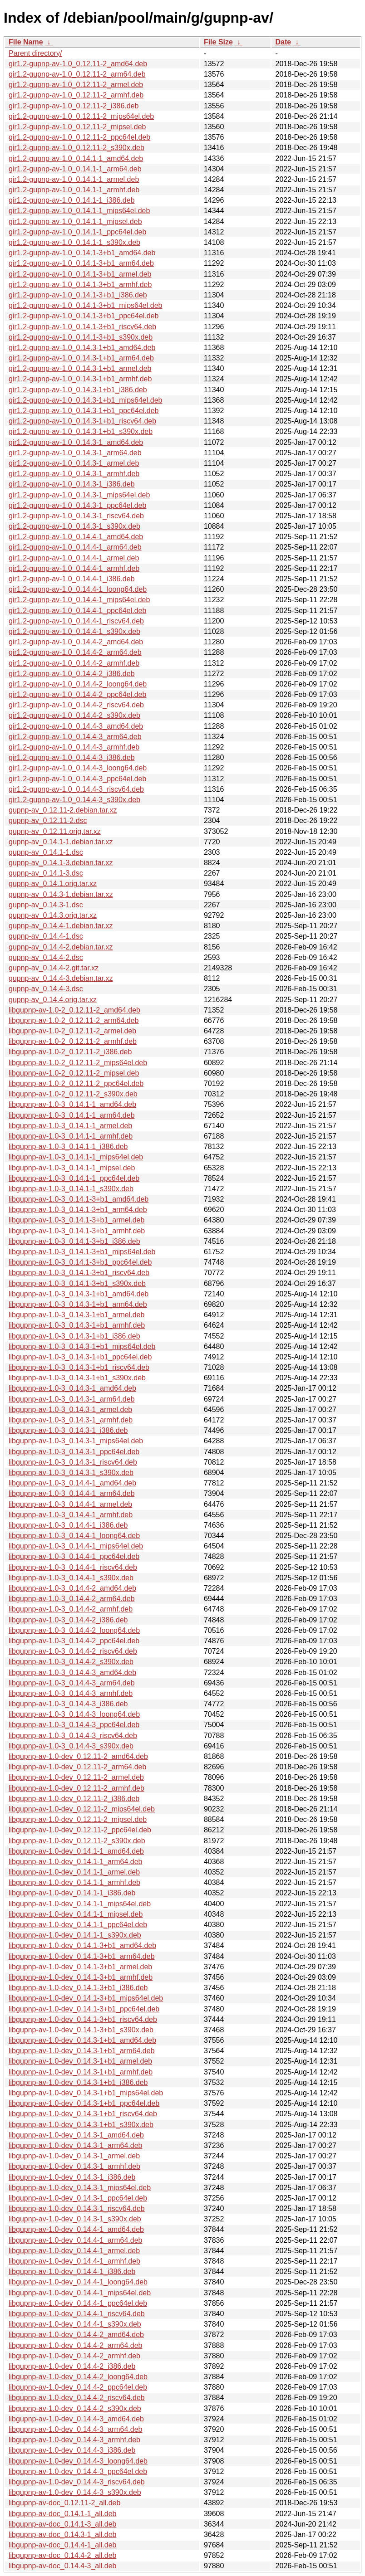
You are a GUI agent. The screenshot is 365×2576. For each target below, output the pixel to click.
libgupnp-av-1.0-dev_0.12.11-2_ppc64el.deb (80, 1830)
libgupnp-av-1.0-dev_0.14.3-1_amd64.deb (76, 2135)
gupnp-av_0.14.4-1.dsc (46, 936)
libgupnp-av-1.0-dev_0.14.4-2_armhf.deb (74, 2356)
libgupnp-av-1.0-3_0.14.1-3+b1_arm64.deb (78, 1209)
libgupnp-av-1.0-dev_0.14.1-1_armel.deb (74, 1872)
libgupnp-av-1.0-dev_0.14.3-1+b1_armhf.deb (81, 2072)
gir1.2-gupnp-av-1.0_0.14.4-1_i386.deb (72, 579)
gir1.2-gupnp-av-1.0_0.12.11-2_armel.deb (76, 84)
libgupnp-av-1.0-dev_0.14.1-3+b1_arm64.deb (82, 1956)
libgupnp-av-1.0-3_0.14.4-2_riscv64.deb (73, 1651)
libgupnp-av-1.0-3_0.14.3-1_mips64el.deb (76, 1441)
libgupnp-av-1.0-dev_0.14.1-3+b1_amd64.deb (82, 1945)
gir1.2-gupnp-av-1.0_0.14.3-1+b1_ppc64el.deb (83, 410)
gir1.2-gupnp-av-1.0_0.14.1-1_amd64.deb (76, 158)
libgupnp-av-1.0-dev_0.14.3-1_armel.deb (74, 2156)
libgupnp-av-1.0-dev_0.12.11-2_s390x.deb (77, 1841)
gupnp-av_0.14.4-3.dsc (46, 989)
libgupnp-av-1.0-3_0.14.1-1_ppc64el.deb (74, 1178)
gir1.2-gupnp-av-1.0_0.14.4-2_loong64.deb (78, 684)
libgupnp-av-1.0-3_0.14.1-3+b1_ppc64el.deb (80, 1262)
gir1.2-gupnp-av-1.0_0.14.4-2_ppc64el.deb (77, 694)
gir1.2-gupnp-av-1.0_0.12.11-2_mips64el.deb (81, 116)
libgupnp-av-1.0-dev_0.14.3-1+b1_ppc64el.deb (84, 2103)
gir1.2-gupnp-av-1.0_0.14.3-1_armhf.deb (74, 473)
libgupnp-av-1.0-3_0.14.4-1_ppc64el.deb (74, 1556)
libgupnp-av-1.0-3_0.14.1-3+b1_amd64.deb (78, 1199)
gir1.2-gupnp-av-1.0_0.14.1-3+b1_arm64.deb (81, 263)
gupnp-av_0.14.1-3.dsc (46, 873)
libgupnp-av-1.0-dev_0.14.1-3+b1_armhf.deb (81, 1977)
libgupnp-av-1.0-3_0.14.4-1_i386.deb (68, 1525)
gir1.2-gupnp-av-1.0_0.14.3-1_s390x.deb (74, 526)
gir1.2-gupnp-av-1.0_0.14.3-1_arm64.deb (75, 453)
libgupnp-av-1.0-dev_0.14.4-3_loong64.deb (78, 2461)
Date (283, 42)
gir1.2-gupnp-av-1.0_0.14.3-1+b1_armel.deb (80, 368)
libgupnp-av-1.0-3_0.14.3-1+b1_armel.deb (76, 1315)
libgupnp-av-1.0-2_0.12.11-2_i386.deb (70, 1052)
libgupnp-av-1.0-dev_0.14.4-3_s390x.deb (75, 2492)
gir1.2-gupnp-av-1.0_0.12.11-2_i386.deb (73, 106)
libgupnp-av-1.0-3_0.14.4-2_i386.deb (68, 1620)
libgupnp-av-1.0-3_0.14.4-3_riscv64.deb (73, 1735)
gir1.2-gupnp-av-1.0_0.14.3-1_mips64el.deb (79, 495)
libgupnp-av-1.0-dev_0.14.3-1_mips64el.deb (80, 2187)
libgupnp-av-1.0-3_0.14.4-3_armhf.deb (71, 1693)
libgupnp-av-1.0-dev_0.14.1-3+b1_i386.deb (78, 1988)
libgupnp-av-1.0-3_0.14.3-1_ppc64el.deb (74, 1452)
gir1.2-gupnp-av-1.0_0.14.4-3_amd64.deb (76, 726)
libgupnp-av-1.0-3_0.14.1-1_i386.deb (68, 1146)
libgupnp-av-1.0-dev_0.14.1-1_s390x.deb (75, 1935)
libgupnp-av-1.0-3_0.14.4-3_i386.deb (68, 1704)
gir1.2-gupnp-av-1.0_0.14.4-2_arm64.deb (75, 652)
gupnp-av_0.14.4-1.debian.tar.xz (61, 926)
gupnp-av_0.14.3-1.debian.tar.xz (61, 894)
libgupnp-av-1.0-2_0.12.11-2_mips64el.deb (78, 1062)
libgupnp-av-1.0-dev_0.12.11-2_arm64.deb (77, 1767)
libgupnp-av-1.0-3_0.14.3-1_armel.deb (70, 1409)
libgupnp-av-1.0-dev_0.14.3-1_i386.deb (72, 2177)
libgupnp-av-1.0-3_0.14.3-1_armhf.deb (71, 1420)
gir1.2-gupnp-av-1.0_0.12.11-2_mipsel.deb (77, 127)
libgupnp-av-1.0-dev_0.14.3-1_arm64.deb (75, 2145)
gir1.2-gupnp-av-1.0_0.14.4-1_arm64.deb (75, 547)
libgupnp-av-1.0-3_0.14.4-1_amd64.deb (72, 1483)
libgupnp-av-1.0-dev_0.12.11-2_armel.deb (76, 1777)
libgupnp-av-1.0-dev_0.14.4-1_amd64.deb (76, 2229)
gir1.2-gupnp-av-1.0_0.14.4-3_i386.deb (72, 757)
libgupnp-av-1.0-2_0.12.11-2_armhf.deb (73, 1041)
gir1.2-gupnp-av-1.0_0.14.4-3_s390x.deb (74, 799)
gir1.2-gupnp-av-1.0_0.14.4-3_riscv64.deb (76, 789)
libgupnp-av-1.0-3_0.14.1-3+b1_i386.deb (74, 1241)
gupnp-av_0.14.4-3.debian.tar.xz (61, 978)
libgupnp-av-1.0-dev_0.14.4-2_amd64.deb (76, 2334)
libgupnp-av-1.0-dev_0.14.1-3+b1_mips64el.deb (86, 1998)
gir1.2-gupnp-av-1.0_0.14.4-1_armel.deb (74, 558)
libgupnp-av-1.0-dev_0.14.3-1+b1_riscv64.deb (83, 2114)
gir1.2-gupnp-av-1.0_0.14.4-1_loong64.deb (78, 589)
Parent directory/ (35, 53)
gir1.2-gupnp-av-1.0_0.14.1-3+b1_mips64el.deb (85, 305)
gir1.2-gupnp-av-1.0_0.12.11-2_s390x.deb (76, 147)
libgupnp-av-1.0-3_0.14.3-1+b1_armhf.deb (77, 1325)
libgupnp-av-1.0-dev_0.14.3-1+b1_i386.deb (78, 2082)
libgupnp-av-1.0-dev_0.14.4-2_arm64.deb (75, 2345)
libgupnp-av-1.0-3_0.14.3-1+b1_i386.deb (74, 1336)
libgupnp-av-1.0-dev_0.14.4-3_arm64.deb (75, 2429)
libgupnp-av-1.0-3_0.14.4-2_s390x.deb (71, 1661)
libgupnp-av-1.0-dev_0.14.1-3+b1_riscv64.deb (83, 2019)
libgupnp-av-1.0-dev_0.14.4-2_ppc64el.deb (78, 2387)
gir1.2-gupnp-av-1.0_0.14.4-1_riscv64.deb (76, 621)
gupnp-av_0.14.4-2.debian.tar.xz (61, 947)
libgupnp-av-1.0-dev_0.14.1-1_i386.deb (72, 1893)
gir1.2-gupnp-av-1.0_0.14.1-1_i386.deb (72, 200)
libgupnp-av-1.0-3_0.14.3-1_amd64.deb (72, 1388)
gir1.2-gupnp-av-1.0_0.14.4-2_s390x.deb (74, 715)
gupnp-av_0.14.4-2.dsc (46, 957)
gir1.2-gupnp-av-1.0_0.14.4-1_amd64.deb (76, 537)
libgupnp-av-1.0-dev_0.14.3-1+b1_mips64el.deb (86, 2093)
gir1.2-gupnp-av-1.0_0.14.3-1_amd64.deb (76, 442)
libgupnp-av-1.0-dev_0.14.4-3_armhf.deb (74, 2440)
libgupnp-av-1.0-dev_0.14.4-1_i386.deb (72, 2271)
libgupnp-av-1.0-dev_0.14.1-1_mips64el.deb (80, 1904)
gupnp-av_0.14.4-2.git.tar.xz (54, 968)
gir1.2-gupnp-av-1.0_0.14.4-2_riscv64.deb (76, 705)
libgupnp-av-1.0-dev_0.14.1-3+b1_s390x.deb (81, 2030)
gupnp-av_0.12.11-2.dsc (48, 820)
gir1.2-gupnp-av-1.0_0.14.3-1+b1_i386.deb (78, 390)
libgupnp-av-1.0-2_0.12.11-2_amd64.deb (74, 1010)
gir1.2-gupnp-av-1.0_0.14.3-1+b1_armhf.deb (80, 379)
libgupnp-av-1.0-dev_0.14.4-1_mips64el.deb (80, 2293)
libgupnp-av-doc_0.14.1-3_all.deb (63, 2524)
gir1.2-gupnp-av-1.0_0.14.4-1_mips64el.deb (79, 600)
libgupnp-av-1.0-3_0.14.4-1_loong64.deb (74, 1535)
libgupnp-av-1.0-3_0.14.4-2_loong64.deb (74, 1630)
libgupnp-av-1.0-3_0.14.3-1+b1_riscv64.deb (79, 1367)
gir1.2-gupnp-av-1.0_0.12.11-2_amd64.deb (78, 64)
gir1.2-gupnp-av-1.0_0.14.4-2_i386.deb (72, 673)
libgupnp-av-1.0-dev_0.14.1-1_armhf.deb (74, 1882)
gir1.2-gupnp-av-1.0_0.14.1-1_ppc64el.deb (77, 232)
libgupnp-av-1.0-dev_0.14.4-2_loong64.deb (78, 2377)
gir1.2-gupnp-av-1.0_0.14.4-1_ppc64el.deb (77, 610)
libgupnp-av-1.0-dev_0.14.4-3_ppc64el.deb (78, 2471)
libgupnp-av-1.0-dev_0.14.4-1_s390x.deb (75, 2324)
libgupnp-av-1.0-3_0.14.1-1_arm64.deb (72, 1115)
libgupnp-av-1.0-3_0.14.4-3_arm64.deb (72, 1683)
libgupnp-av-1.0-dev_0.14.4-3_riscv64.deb (77, 2482)
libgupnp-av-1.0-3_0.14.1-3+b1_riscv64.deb (79, 1272)
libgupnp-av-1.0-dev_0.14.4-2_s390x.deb (75, 2408)
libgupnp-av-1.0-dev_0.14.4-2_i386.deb (72, 2366)
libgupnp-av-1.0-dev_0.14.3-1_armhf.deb (74, 2166)
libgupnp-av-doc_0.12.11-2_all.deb (64, 2503)
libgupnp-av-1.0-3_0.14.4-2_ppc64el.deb (74, 1641)
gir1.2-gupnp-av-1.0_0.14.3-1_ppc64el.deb (77, 505)
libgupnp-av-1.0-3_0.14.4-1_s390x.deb (71, 1578)
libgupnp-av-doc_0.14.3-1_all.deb (63, 2534)
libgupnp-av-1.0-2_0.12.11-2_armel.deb (72, 1031)
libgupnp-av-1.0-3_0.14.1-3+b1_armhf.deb (77, 1231)
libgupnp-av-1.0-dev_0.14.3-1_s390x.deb (75, 2219)
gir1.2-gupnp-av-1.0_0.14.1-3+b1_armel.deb (80, 274)
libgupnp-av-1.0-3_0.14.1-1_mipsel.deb (72, 1168)
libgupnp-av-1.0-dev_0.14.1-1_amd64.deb (76, 1851)
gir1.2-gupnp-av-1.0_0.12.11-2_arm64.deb (77, 74)
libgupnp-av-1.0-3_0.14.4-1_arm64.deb (72, 1493)
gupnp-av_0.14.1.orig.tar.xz (53, 883)
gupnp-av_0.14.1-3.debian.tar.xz (61, 863)
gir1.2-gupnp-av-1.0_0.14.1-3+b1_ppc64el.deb (83, 316)
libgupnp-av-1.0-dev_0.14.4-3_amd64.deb (76, 2419)
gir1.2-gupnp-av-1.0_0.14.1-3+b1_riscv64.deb (82, 327)
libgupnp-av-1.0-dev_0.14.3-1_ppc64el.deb (78, 2198)
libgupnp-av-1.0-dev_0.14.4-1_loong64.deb (78, 2282)
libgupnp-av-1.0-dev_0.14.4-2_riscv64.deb (77, 2397)
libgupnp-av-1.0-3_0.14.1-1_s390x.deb (71, 1189)
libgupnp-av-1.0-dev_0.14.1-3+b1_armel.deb (80, 1967)
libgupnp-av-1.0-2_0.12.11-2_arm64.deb (73, 1020)
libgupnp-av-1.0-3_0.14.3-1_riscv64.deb (73, 1462)
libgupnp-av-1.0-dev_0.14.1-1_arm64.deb (75, 1861)
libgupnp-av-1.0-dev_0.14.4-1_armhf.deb (74, 2261)
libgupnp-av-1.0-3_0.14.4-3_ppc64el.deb (74, 1725)
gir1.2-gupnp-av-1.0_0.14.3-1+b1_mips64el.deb (85, 400)
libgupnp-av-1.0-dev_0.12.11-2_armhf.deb (76, 1788)
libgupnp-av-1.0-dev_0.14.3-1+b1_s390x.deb (81, 2124)
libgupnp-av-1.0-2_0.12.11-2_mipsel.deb (74, 1073)
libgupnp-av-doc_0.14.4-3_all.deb (63, 2566)
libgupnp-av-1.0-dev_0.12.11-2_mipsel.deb (78, 1819)
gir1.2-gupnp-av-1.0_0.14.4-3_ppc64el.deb (77, 779)
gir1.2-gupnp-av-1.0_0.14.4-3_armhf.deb (74, 747)
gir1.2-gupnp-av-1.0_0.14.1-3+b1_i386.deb (78, 295)
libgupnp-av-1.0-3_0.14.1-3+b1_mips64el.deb (82, 1252)
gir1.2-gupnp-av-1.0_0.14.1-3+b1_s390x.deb (81, 337)
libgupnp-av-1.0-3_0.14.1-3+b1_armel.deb (76, 1220)
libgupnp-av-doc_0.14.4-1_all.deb (63, 2545)
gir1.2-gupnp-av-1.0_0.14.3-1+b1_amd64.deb (82, 347)
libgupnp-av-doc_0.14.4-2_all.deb (63, 2555)
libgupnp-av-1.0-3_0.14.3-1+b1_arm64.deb (78, 1304)
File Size (218, 42)
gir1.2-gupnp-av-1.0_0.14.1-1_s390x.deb (74, 242)
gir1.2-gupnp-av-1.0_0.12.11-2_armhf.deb (76, 95)
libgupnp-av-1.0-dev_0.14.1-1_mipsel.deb (76, 1914)
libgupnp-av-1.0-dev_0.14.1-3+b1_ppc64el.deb (84, 2009)
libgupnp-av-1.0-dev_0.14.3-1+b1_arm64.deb (82, 2051)
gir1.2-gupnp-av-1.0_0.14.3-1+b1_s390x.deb (81, 431)
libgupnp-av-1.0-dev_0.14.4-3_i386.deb (72, 2450)
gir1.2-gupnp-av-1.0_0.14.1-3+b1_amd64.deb (82, 253)
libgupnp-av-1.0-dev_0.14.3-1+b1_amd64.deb (82, 2040)
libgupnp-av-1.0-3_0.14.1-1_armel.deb (70, 1126)
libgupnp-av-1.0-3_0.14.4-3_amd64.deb (72, 1672)
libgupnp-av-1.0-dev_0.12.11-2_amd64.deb (78, 1756)
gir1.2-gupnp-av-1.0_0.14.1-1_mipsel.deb (75, 221)
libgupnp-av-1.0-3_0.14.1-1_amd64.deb (72, 1104)
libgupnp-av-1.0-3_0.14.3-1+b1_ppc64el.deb (80, 1357)
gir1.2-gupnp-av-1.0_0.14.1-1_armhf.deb (74, 190)
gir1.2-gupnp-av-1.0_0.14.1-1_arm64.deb (75, 169)
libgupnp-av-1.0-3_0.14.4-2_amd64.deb (72, 1588)
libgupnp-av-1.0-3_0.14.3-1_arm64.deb (72, 1399)
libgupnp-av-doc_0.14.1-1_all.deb (63, 2514)
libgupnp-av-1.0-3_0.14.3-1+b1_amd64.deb (78, 1294)
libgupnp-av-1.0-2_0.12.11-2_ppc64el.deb (76, 1083)
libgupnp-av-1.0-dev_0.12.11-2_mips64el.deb (82, 1809)
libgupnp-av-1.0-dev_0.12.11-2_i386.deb (74, 1798)
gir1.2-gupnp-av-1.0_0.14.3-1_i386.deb (72, 484)
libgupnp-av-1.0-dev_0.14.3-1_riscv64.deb (77, 2208)
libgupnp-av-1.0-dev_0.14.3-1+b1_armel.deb (80, 2061)
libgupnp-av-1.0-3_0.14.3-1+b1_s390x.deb (77, 1378)
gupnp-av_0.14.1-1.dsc (46, 852)
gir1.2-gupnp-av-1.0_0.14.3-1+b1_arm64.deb (81, 358)
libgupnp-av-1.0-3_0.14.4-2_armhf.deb (71, 1609)
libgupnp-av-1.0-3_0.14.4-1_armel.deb (70, 1504)
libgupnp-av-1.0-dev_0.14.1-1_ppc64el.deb (78, 1924)
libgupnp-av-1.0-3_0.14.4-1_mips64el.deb (76, 1546)
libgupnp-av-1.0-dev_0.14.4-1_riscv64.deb (77, 2314)
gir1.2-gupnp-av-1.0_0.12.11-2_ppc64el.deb (79, 137)
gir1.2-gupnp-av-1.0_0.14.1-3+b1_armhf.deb (80, 284)
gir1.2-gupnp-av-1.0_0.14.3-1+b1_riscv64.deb (82, 421)
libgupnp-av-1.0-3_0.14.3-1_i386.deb (68, 1430)
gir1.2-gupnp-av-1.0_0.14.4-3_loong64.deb (78, 768)
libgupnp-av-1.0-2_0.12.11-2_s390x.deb (73, 1094)
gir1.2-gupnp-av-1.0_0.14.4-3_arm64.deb (75, 736)
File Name (26, 42)
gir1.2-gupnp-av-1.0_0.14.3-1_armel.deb (74, 463)
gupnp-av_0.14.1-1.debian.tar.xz (61, 842)
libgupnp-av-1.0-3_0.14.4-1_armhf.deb (71, 1515)
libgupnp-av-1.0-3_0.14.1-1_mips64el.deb (76, 1157)
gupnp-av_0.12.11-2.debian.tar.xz (63, 810)
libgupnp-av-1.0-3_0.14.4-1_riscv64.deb (73, 1567)
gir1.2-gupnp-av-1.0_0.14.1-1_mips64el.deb (79, 210)
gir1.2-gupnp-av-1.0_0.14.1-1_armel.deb (74, 179)
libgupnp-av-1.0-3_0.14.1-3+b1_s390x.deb (77, 1283)
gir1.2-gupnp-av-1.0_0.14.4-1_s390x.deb (74, 631)
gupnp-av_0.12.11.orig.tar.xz (55, 831)
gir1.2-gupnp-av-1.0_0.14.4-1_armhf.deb (74, 568)
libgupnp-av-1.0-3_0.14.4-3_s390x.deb (71, 1746)
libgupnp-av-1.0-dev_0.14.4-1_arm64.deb (75, 2240)
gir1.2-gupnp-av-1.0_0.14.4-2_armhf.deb (74, 663)
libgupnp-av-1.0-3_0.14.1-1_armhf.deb (71, 1136)
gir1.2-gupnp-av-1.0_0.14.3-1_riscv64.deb (76, 516)
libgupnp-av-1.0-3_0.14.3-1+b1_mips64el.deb (82, 1346)
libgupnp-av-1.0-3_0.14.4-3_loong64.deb (74, 1714)
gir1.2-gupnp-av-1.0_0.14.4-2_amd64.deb (76, 642)
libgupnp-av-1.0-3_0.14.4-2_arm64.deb (72, 1598)
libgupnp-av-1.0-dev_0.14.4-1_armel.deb (74, 2251)
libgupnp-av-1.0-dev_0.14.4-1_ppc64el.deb (78, 2303)
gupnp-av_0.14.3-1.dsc (46, 905)
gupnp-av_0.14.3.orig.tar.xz (53, 915)
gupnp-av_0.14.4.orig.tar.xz (53, 999)
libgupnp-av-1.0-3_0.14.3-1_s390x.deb (71, 1472)
